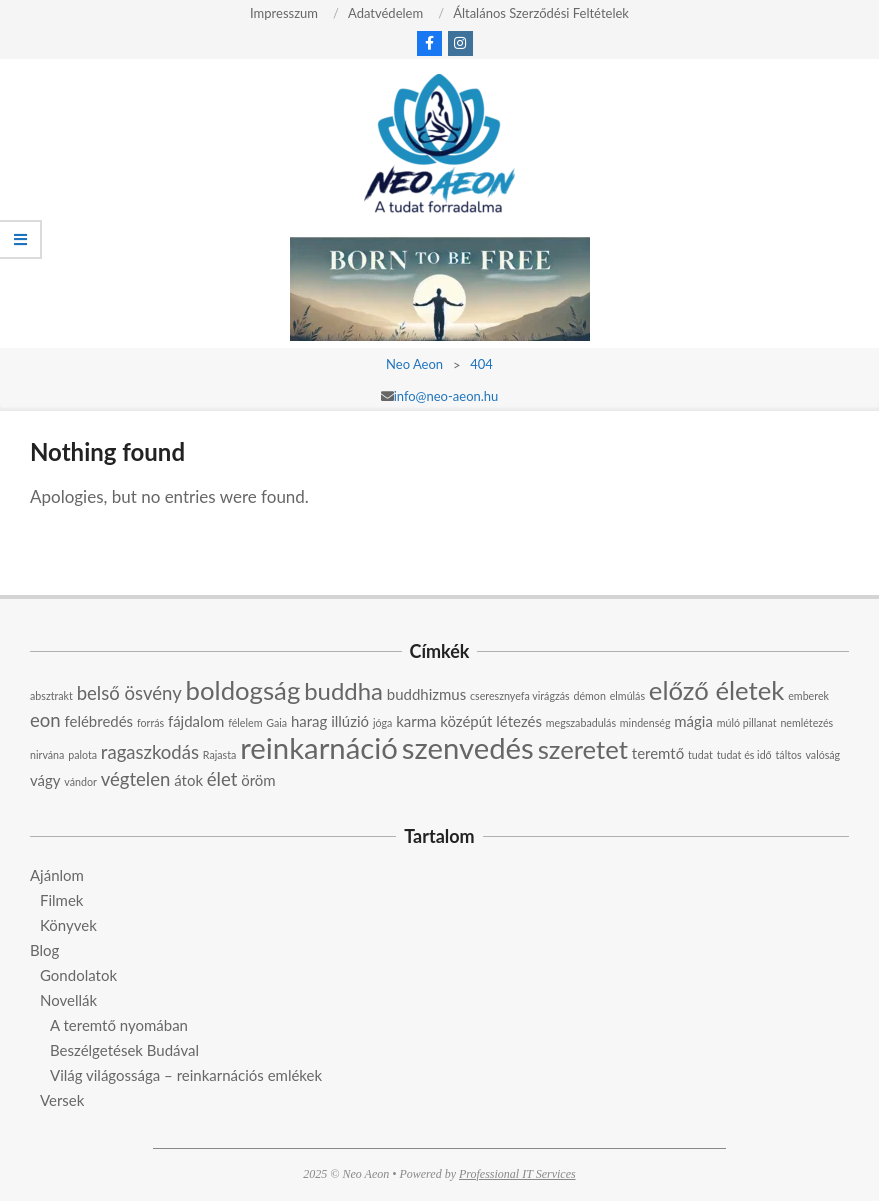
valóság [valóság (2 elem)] (822, 754)
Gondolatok (78, 975)
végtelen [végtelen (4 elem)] (136, 779)
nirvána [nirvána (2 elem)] (47, 754)
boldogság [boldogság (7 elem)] (243, 690)
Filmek (61, 900)
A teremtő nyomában (119, 1025)
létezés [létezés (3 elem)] (519, 721)
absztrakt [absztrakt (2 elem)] (51, 695)
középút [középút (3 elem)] (466, 721)
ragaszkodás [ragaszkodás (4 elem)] (150, 752)
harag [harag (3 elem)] (309, 721)
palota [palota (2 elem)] (82, 754)
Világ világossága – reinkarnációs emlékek (186, 1075)
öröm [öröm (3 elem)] (258, 780)
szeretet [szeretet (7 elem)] (583, 749)
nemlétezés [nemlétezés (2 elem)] (806, 722)
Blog (44, 950)
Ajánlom (57, 875)
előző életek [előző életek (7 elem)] (717, 690)
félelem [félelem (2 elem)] (245, 722)
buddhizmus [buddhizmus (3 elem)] (426, 694)
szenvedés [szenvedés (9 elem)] (468, 747)
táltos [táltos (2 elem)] (789, 754)
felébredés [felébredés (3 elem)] (99, 721)
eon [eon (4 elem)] (45, 720)
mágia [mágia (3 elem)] (693, 721)
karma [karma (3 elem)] (416, 721)
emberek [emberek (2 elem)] (808, 695)
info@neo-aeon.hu (446, 396)
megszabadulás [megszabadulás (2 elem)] (581, 722)
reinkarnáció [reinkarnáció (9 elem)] (319, 747)
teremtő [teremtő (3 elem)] (658, 753)
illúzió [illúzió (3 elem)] (350, 721)
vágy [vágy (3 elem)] (45, 780)
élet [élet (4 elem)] (222, 779)
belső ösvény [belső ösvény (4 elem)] (129, 693)
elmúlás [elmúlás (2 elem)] (627, 695)
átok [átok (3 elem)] (188, 780)
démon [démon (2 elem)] (590, 695)
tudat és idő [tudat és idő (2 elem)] (744, 754)
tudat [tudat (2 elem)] (700, 754)
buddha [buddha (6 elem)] (343, 690)
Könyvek (68, 925)
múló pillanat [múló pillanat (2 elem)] (747, 722)
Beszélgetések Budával (124, 1050)
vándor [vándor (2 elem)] (80, 781)
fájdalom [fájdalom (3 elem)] (196, 721)
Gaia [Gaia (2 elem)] (276, 722)
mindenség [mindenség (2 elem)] (645, 722)
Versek (62, 1100)
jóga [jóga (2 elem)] (382, 722)
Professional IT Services (517, 1174)
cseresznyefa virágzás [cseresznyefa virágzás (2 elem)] (520, 695)
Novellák (68, 1000)
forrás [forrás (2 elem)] (150, 722)
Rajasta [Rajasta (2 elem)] (219, 754)
